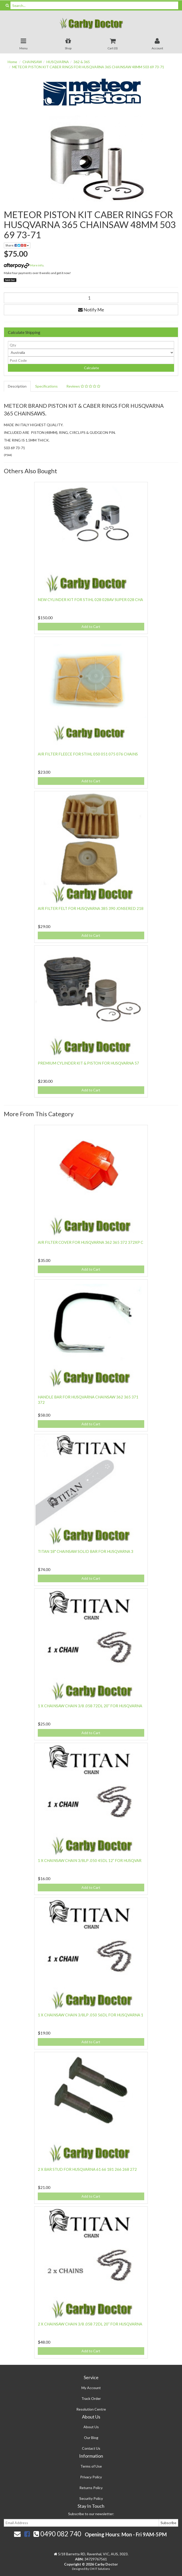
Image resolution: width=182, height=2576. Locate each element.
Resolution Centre (91, 2409)
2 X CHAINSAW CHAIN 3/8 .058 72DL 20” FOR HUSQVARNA (90, 2324)
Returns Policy (91, 2487)
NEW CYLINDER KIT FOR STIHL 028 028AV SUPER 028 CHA (90, 599)
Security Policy (91, 2498)
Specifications (46, 386)
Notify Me (91, 309)
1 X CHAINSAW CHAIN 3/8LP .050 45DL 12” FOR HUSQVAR (89, 1860)
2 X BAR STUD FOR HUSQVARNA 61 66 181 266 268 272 (87, 2169)
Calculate (91, 368)
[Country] (91, 352)
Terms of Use (91, 2466)
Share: (17, 245)
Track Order (91, 2398)
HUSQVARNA (57, 62)
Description (17, 386)
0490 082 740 (57, 2534)
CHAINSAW (32, 62)
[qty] (91, 345)
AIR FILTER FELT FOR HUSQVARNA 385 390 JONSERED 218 (90, 908)
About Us (91, 2427)
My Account (91, 2388)
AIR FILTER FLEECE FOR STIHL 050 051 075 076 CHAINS (88, 754)
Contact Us (91, 2448)
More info (23, 265)
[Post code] (91, 360)
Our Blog (91, 2437)
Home (12, 62)
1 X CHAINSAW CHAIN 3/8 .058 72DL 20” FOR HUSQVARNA (90, 1705)
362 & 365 (82, 62)
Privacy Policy (91, 2477)
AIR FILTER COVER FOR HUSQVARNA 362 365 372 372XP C (90, 1242)
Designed (79, 2568)
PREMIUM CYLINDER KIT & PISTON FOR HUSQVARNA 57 (88, 1063)
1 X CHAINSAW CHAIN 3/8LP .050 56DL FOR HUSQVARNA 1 (90, 2015)
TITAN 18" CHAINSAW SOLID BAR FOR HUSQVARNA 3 (85, 1551)
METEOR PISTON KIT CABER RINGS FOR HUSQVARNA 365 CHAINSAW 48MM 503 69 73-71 (88, 67)
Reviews (83, 386)
